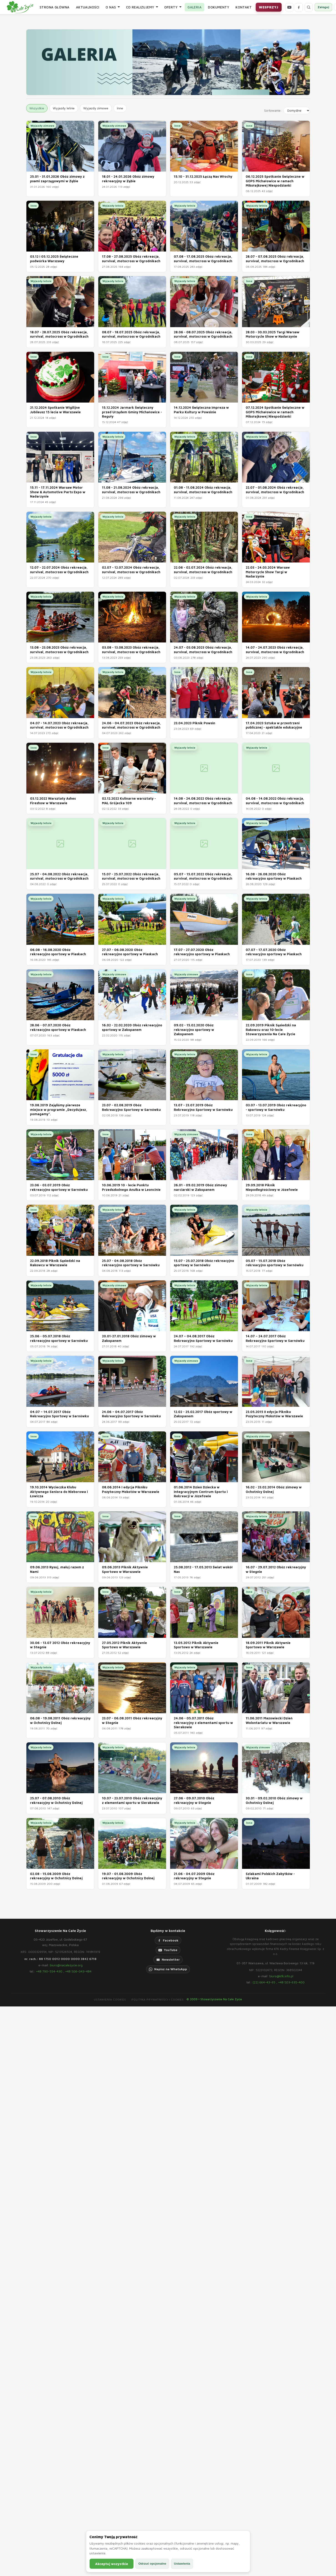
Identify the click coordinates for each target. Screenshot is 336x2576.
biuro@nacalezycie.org (66, 1965)
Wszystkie (36, 108)
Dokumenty (218, 7)
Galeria (194, 7)
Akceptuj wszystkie (111, 2564)
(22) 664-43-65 (264, 1982)
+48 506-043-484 (78, 1971)
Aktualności (87, 7)
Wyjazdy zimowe (95, 108)
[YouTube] (289, 7)
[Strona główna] (20, 7)
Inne (120, 108)
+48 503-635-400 (291, 1982)
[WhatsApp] (168, 1969)
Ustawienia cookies (110, 1999)
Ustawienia (182, 2563)
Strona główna (55, 7)
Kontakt (243, 7)
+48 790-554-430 (49, 1971)
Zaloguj (323, 7)
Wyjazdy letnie (64, 108)
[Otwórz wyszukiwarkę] (309, 7)
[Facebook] (299, 7)
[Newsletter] (167, 1959)
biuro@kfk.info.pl (281, 1976)
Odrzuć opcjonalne (152, 2563)
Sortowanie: (273, 110)
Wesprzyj (268, 7)
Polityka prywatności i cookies (157, 1999)
